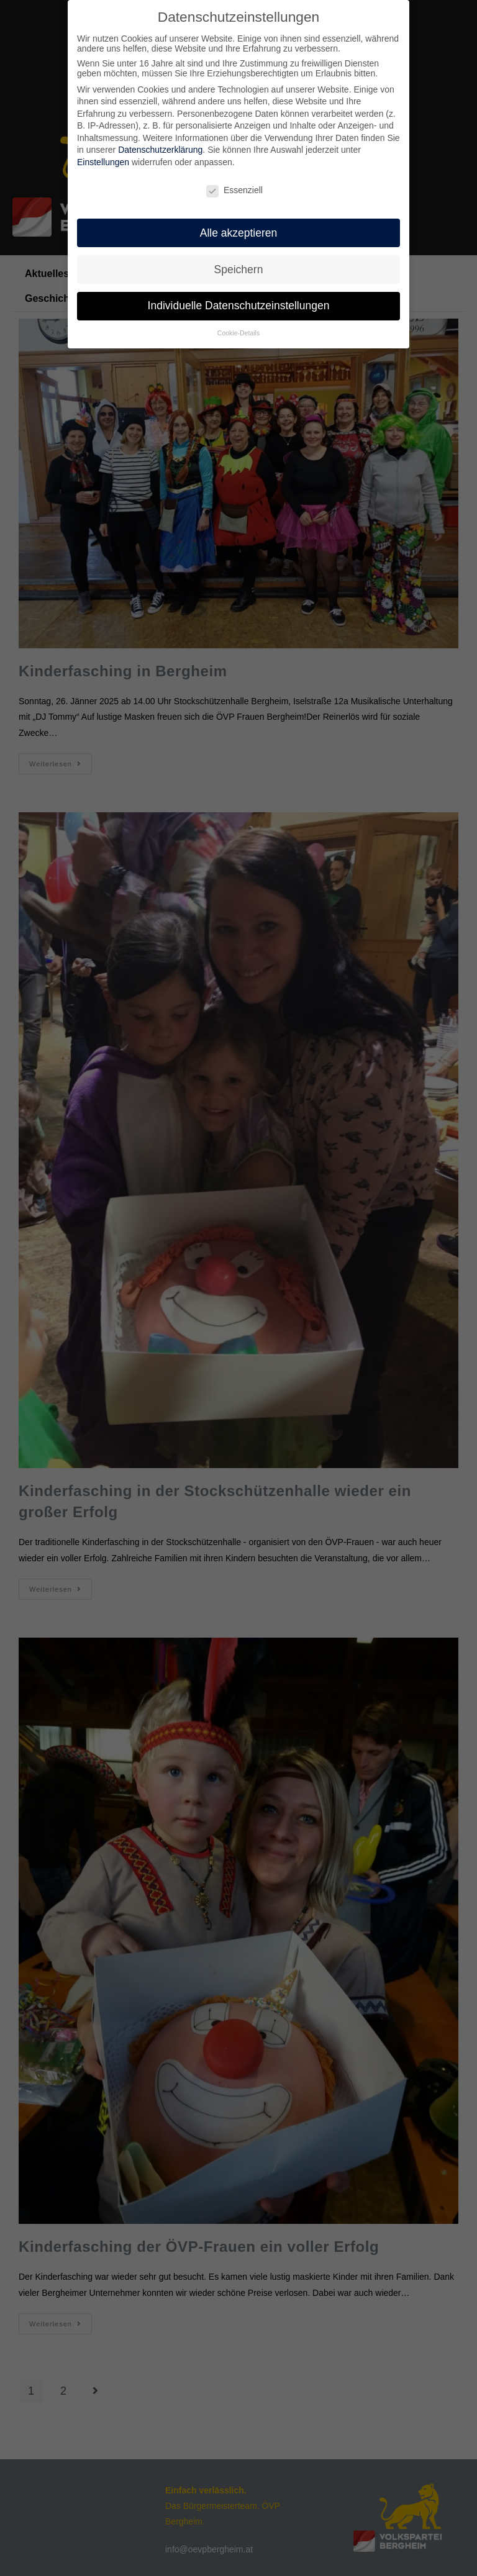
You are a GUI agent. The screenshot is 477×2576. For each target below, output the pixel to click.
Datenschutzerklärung (160, 150)
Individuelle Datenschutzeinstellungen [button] (239, 305)
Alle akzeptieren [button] (239, 233)
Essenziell (234, 190)
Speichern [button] (238, 269)
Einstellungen (103, 162)
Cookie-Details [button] (238, 333)
